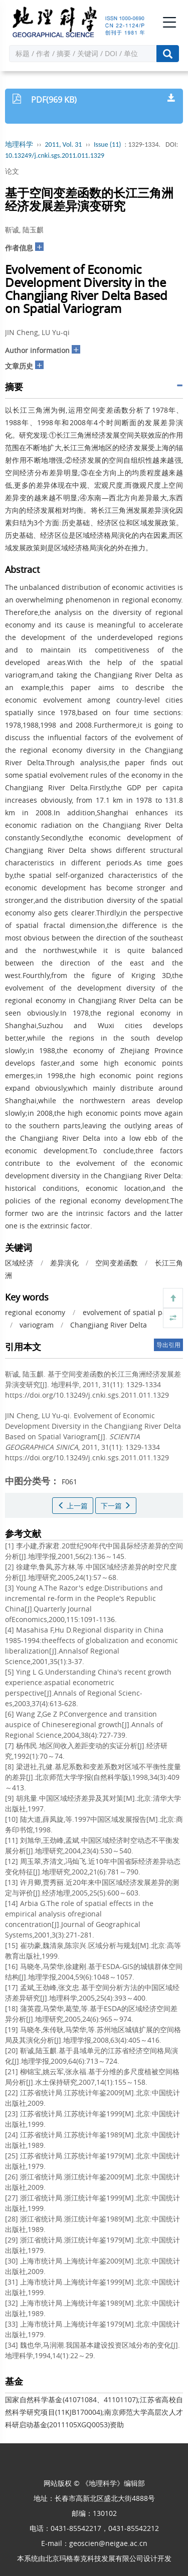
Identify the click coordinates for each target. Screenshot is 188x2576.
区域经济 (19, 1262)
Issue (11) (107, 144)
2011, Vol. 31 (63, 144)
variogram (37, 1325)
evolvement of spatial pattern (133, 1312)
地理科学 (19, 144)
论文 (12, 171)
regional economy (35, 1312)
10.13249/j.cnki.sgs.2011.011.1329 (54, 155)
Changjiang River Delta (108, 1325)
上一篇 (73, 1505)
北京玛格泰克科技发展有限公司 (94, 2558)
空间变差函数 (116, 1262)
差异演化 (64, 1262)
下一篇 (116, 1505)
